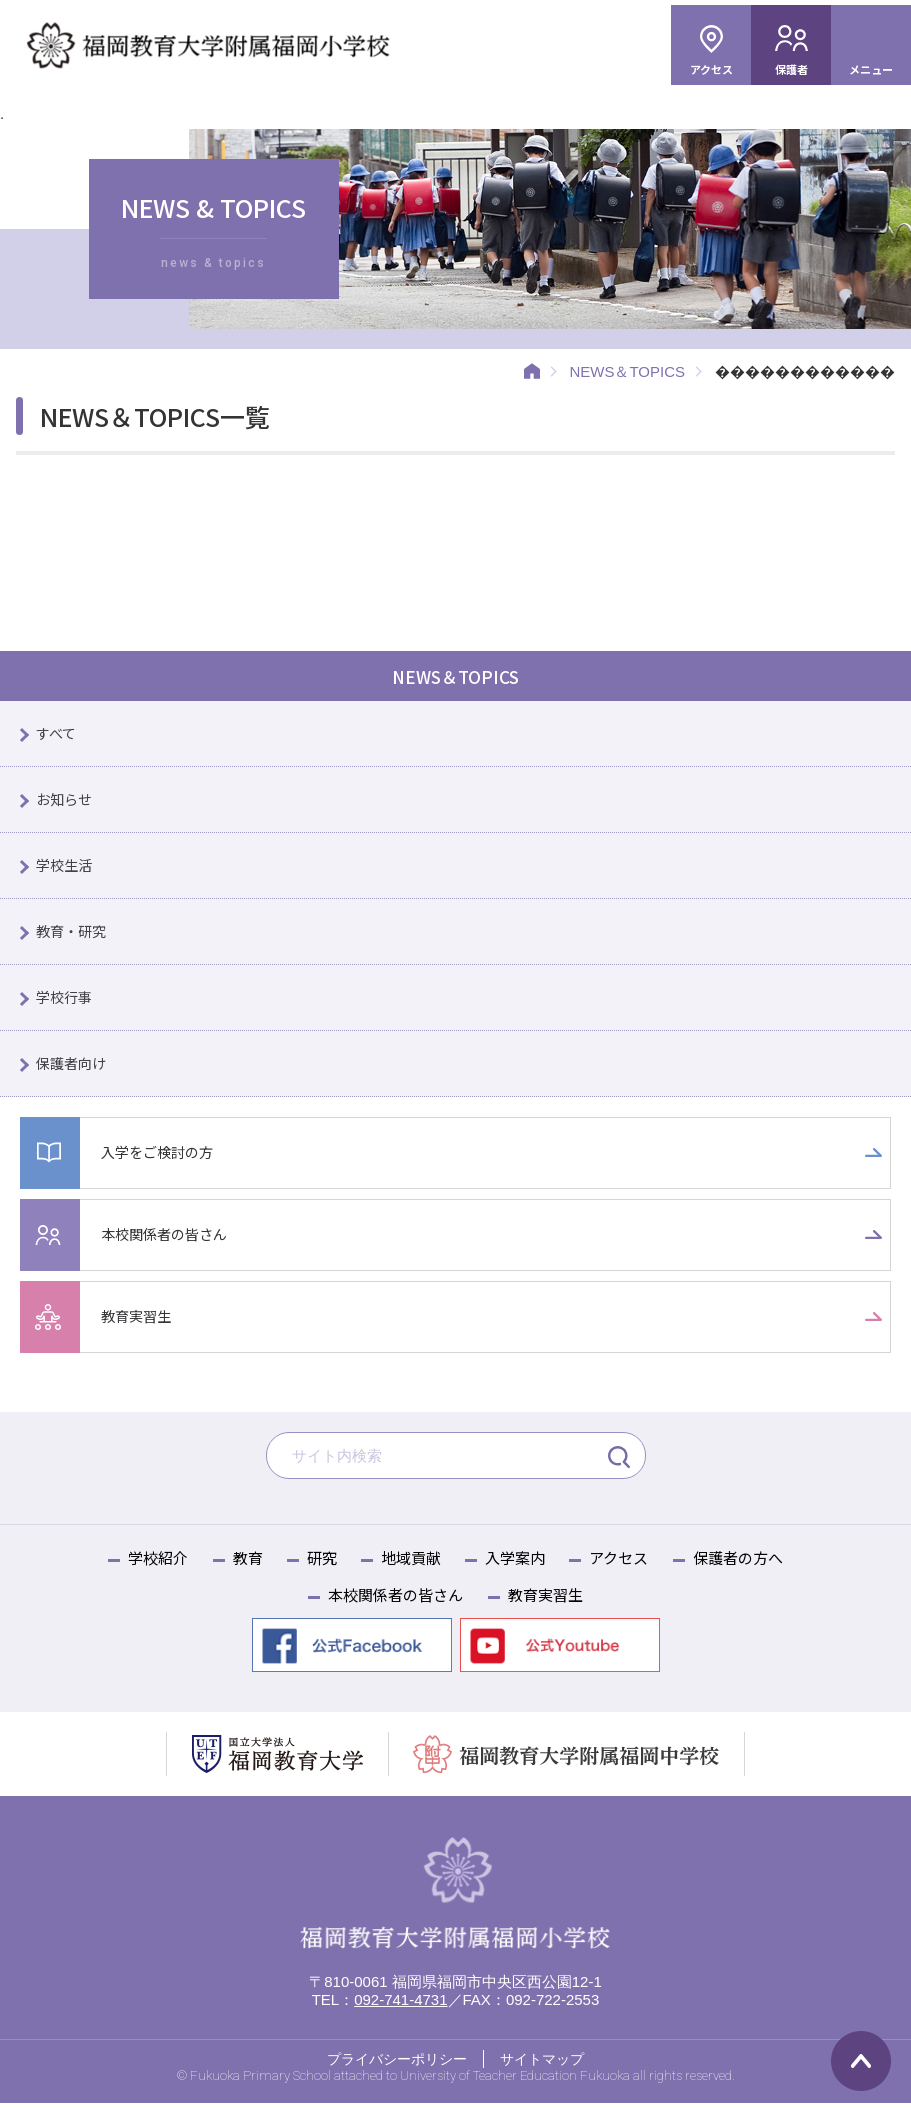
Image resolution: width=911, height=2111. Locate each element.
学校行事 (66, 1002)
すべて (57, 734)
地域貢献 (411, 1565)
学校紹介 (158, 1565)
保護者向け (73, 1069)
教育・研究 (73, 935)
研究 (322, 1565)
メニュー (871, 69)
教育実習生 (138, 1323)
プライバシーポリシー (397, 2066)
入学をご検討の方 (161, 1159)
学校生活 (66, 868)
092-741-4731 (400, 2006)
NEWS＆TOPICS (627, 371)
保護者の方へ (738, 1565)
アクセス (711, 69)
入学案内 (515, 1565)
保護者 (791, 69)
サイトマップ (542, 2066)
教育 (248, 1565)
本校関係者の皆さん (168, 1241)
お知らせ (66, 801)
